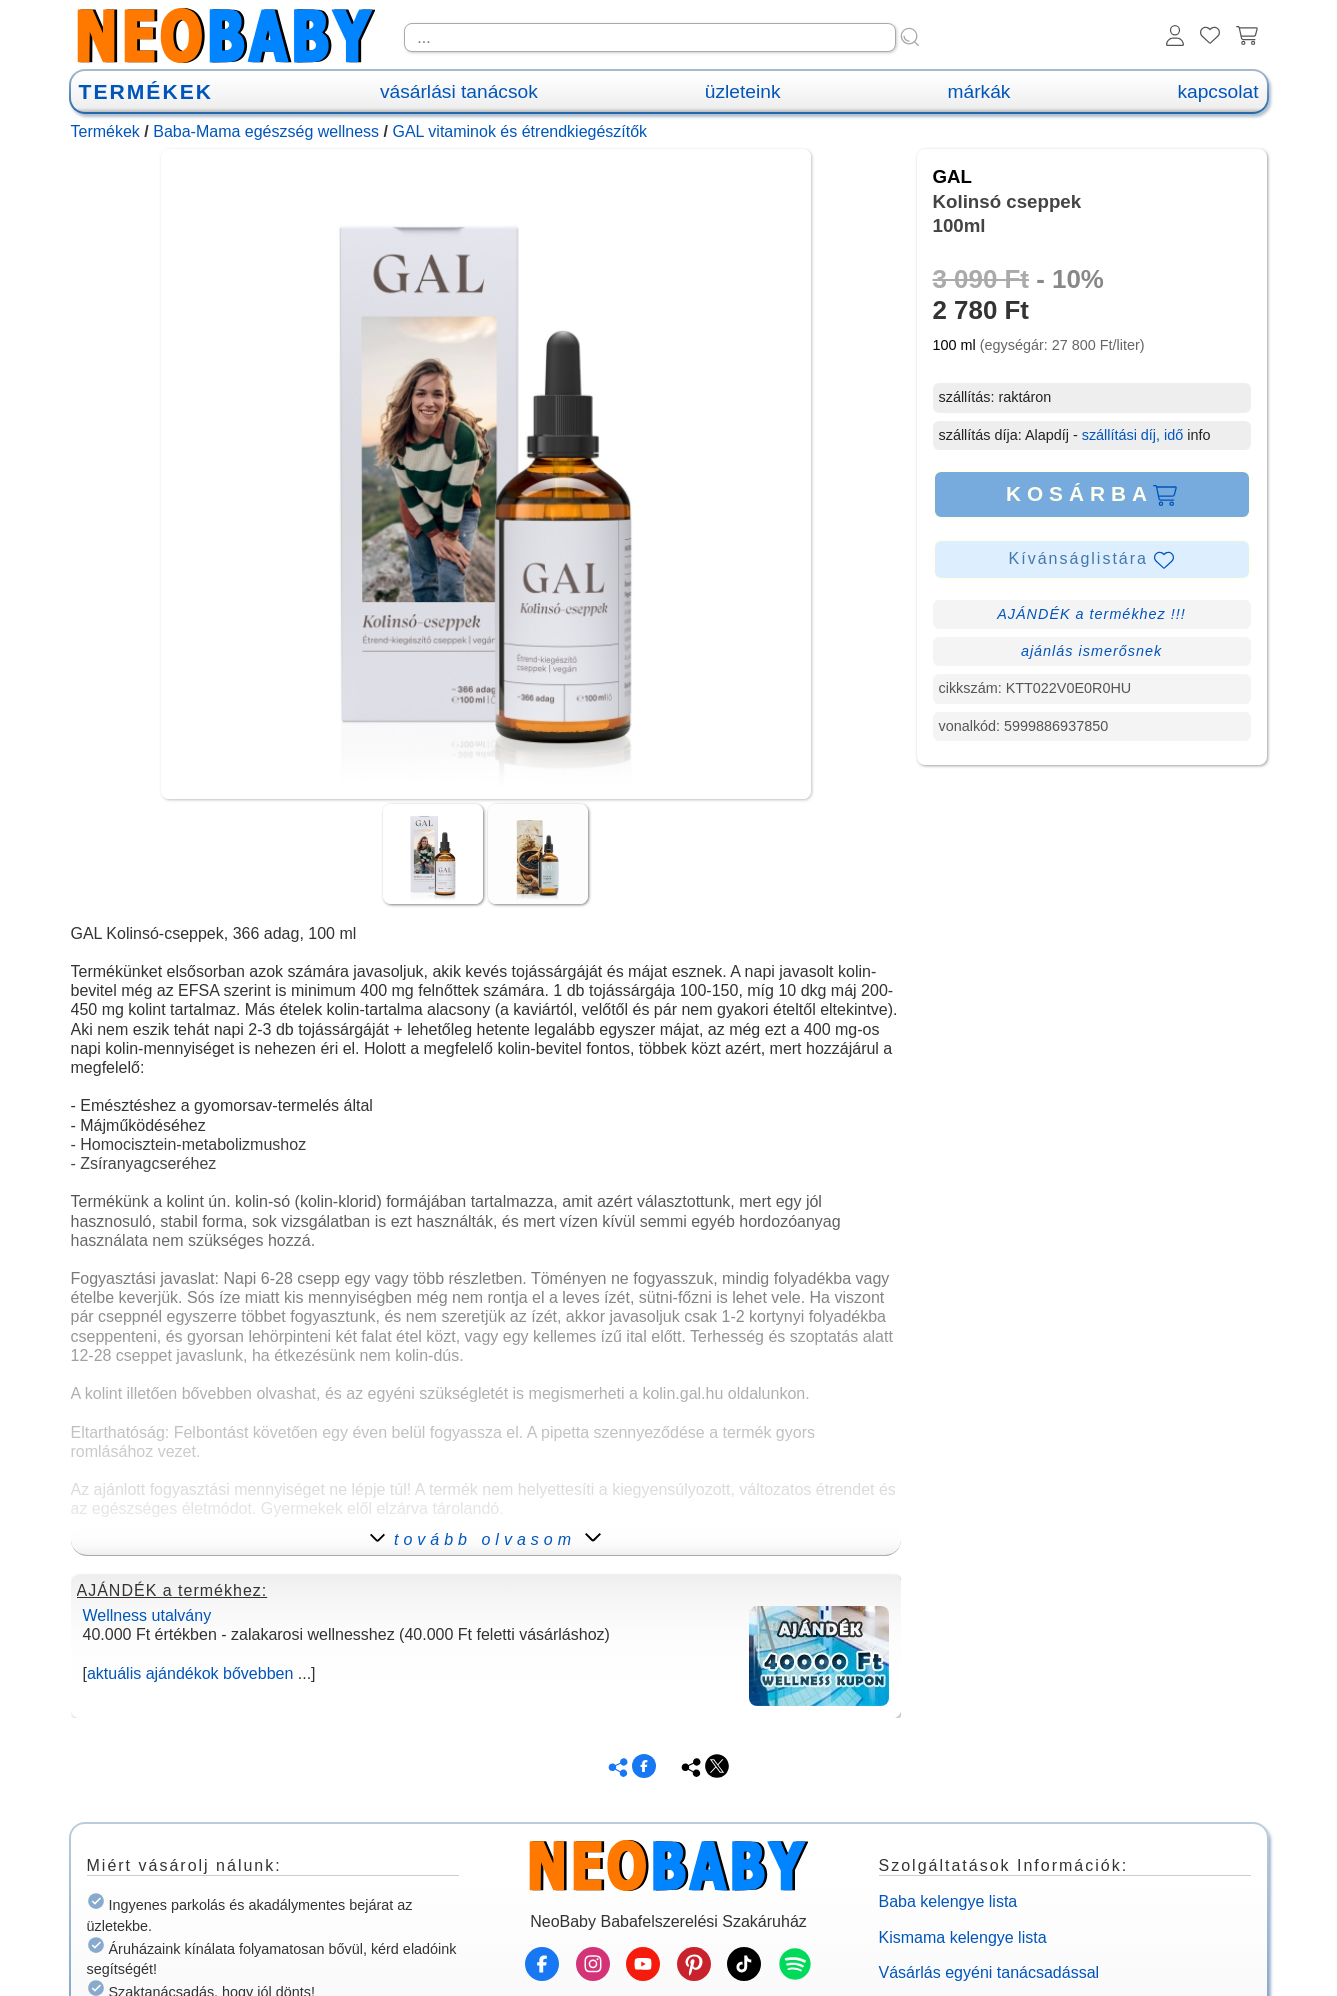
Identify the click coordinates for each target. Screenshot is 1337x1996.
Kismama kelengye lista (963, 1937)
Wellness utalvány (147, 1615)
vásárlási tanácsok (459, 91)
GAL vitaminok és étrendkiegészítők (519, 131)
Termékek (105, 131)
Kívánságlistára (1092, 560)
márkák (979, 91)
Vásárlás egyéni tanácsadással (989, 1972)
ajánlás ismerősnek (1091, 651)
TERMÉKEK (146, 91)
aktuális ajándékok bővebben (190, 1673)
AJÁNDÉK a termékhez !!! (1091, 614)
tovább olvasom (485, 1539)
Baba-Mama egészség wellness (266, 131)
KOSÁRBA (1091, 494)
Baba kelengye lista (948, 1901)
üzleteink (743, 91)
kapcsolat (1217, 91)
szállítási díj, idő (1133, 435)
